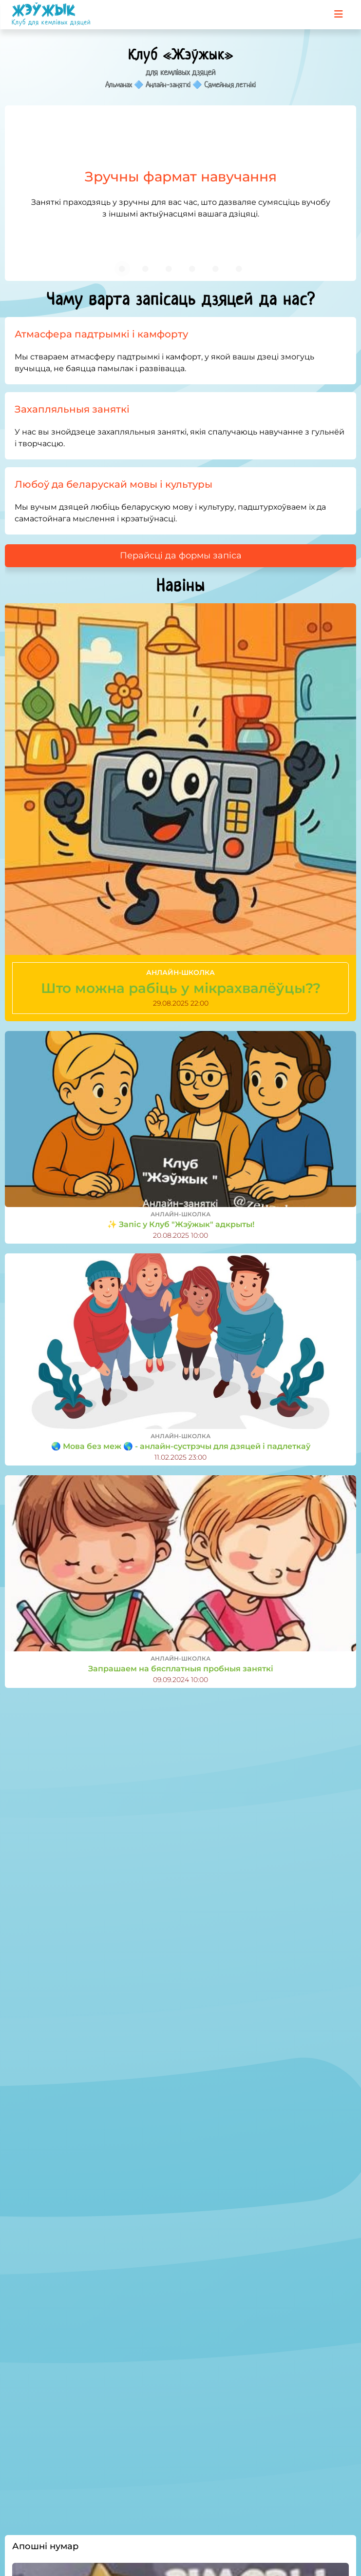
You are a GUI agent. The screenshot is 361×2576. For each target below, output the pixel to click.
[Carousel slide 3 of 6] (169, 269)
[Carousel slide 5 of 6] (216, 269)
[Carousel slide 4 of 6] (192, 269)
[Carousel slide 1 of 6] (122, 269)
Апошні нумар (45, 2546)
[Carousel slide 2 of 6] (145, 269)
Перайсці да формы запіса (181, 555)
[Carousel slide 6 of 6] (239, 269)
